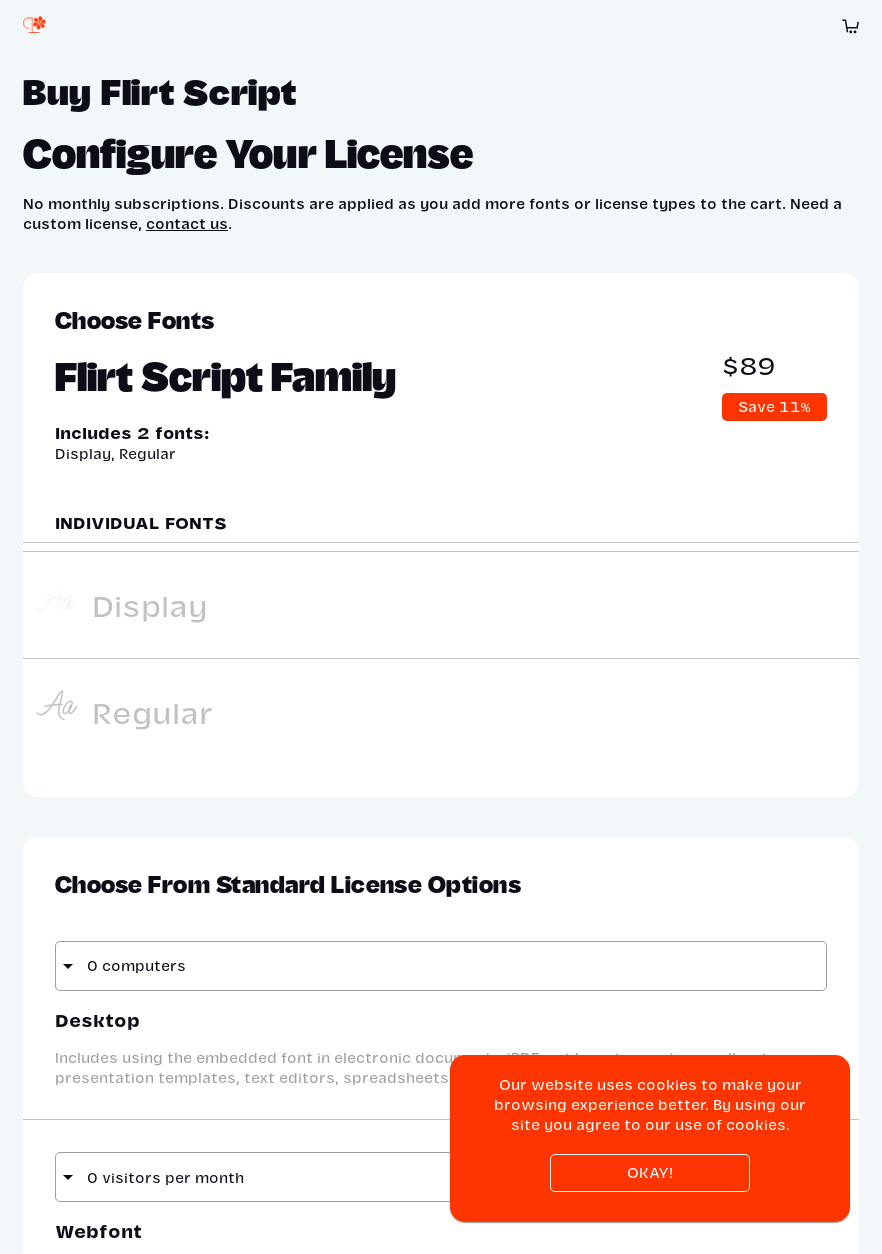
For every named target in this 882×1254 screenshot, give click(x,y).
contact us (187, 223)
